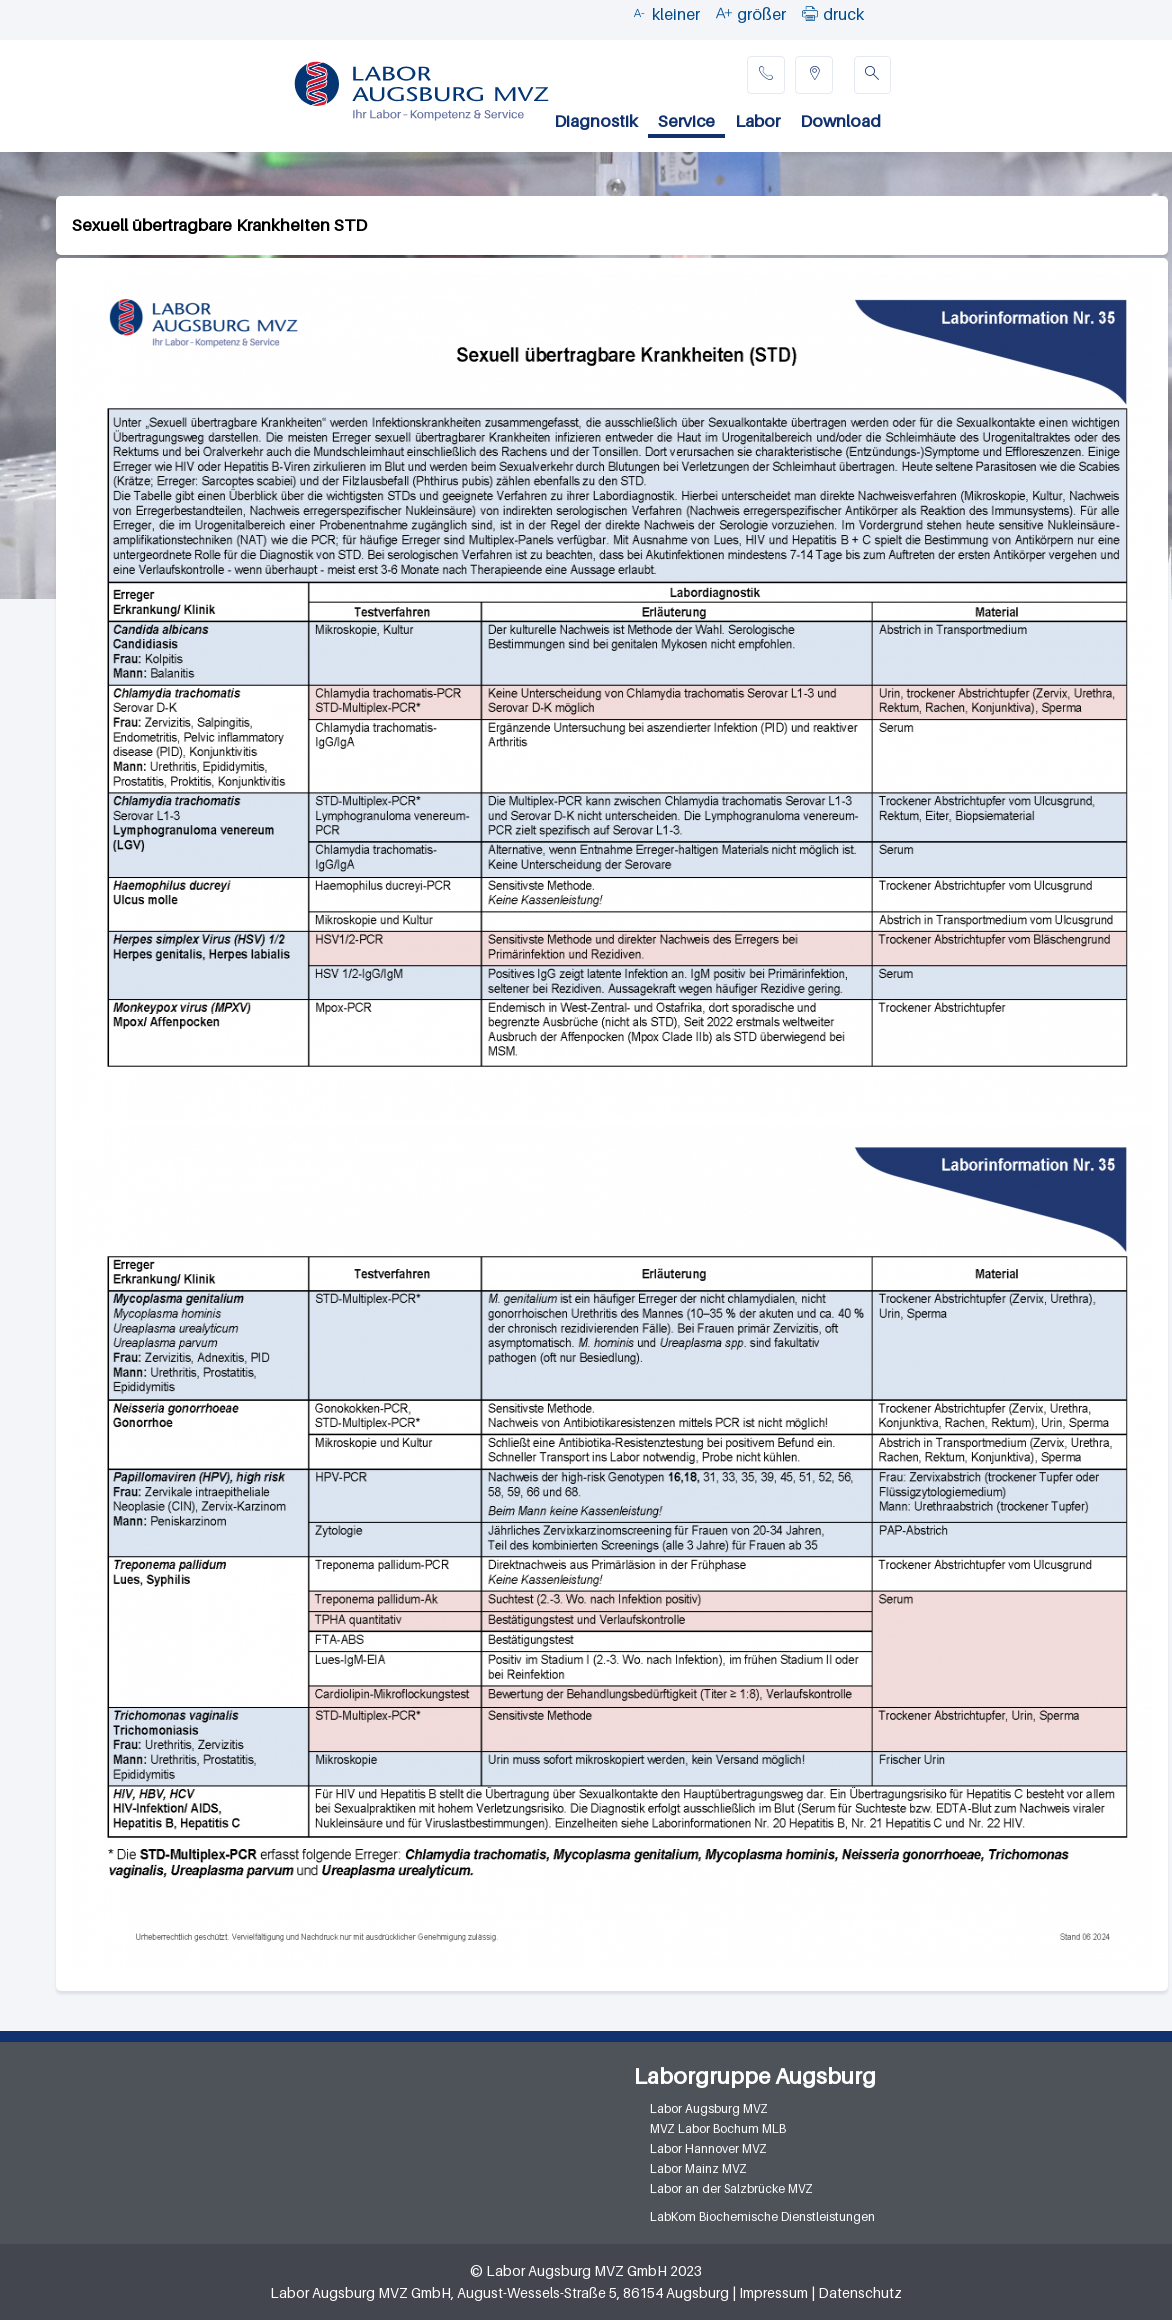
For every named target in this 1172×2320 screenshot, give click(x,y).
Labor (757, 121)
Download (840, 121)
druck (843, 14)
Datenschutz (860, 2292)
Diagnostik (596, 121)
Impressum (773, 2292)
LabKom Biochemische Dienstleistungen (762, 2216)
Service (686, 121)
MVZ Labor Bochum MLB (718, 2128)
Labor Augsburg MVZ (709, 2108)
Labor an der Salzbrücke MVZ (731, 2188)
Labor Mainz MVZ (698, 2168)
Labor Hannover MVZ (708, 2148)
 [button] (810, 13)
